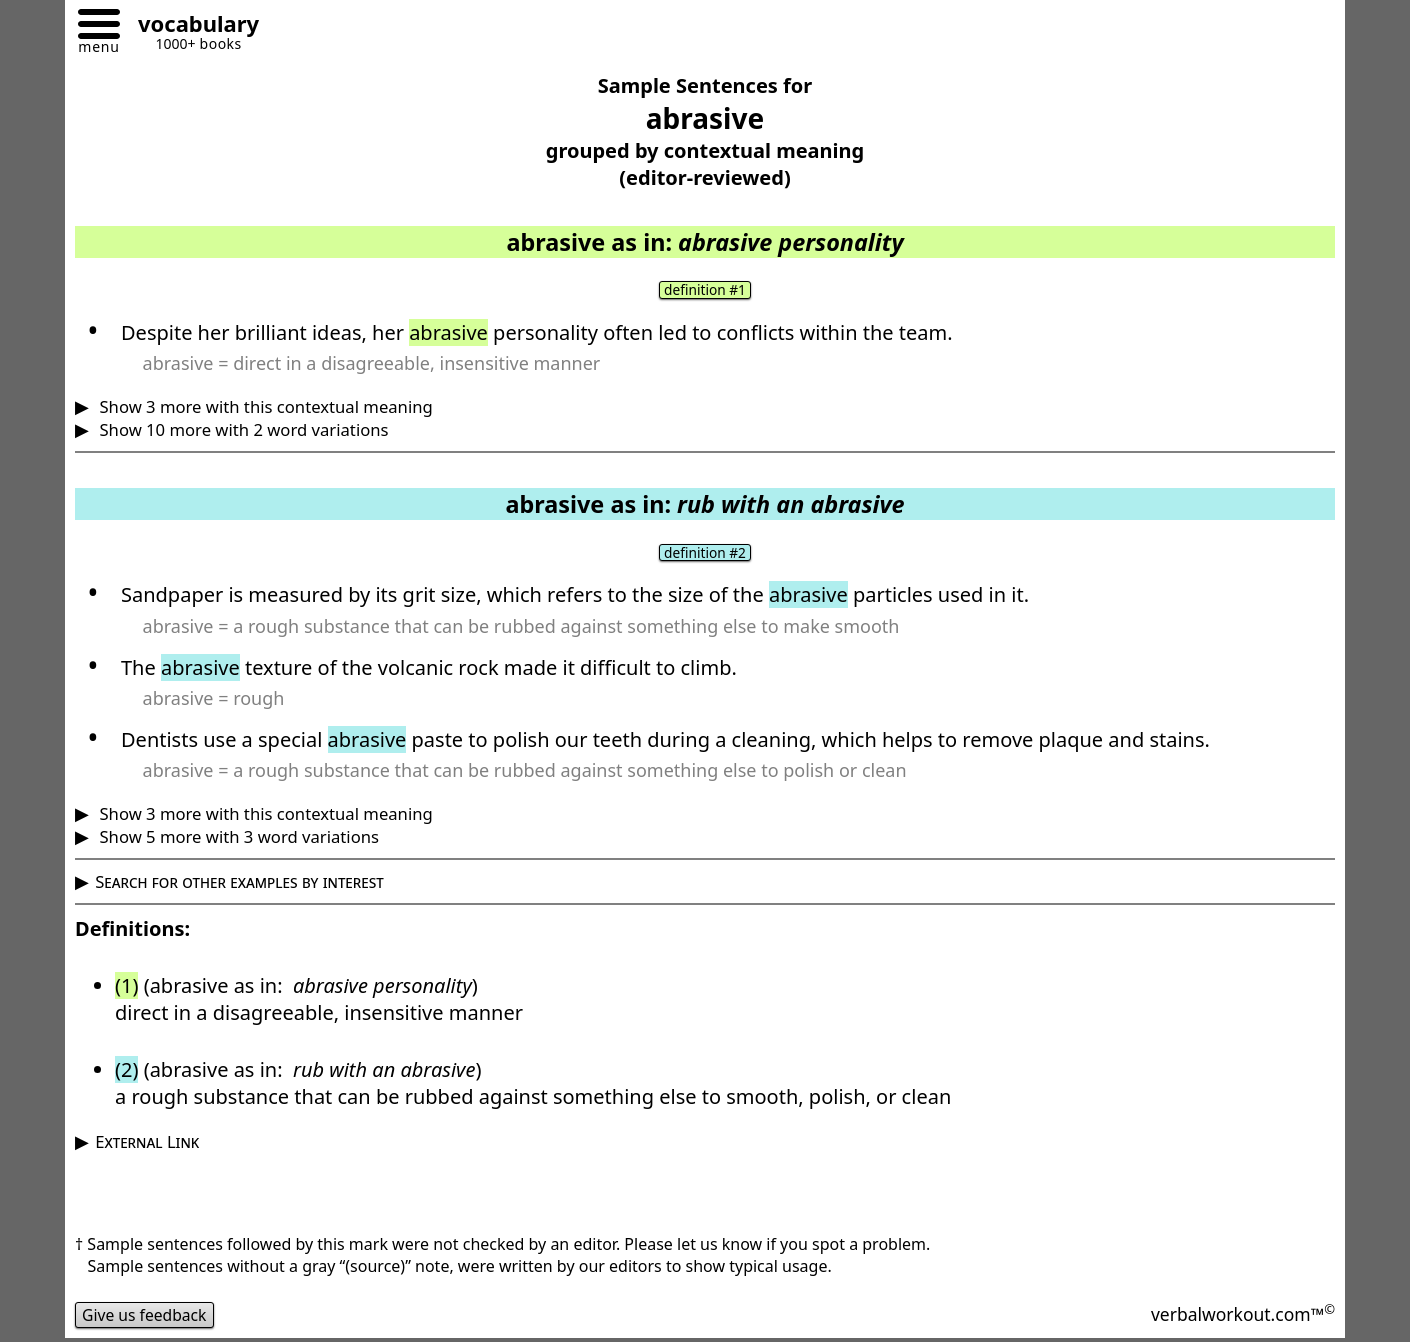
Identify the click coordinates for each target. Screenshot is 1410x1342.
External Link (147, 1142)
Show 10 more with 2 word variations (241, 429)
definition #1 (705, 290)
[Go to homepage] (191, 26)
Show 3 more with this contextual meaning (264, 406)
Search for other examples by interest (239, 882)
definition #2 (705, 553)
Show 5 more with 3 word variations (237, 837)
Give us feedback (146, 1316)
